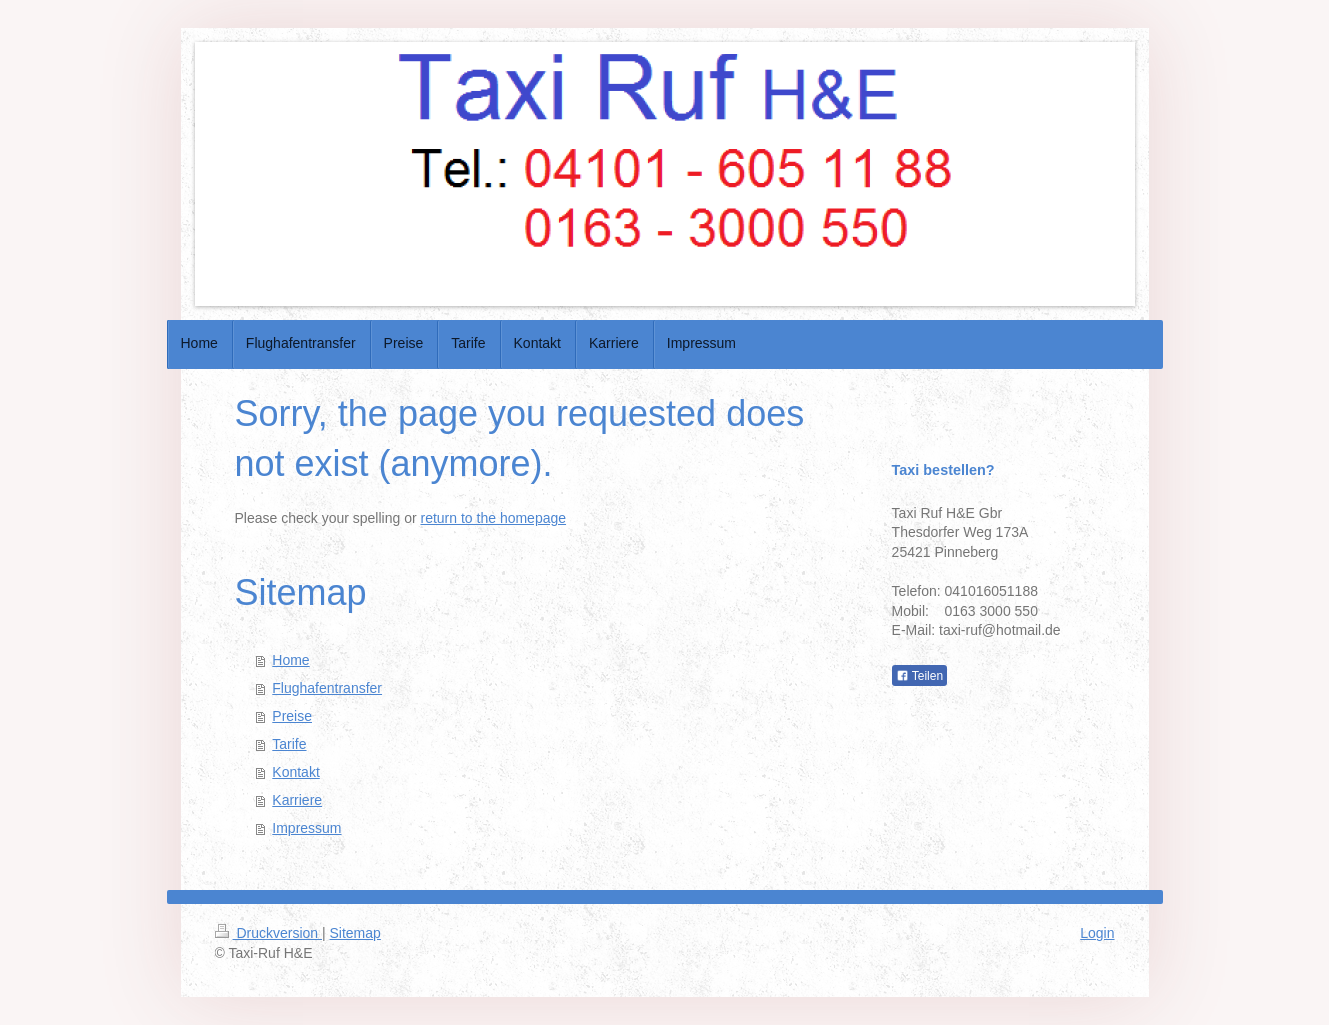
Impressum (306, 828)
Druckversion (268, 933)
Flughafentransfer (327, 688)
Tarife (289, 744)
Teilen (919, 676)
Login (1097, 933)
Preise (292, 716)
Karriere (297, 800)
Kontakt (295, 772)
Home (290, 660)
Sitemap (355, 933)
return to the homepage (494, 518)
